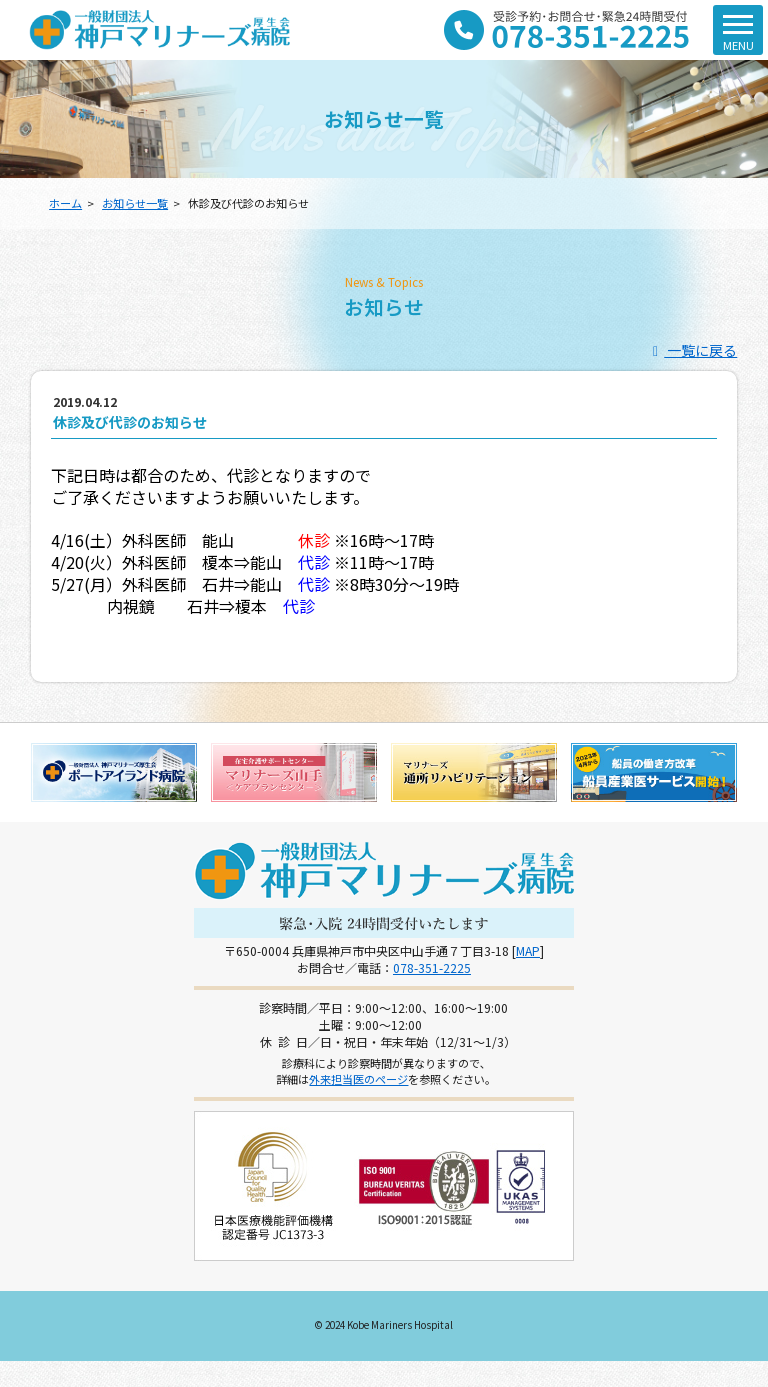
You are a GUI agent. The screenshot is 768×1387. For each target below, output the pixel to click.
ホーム (65, 203)
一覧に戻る (692, 350)
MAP (528, 950)
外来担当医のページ (358, 1079)
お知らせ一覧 (135, 203)
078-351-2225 (432, 967)
